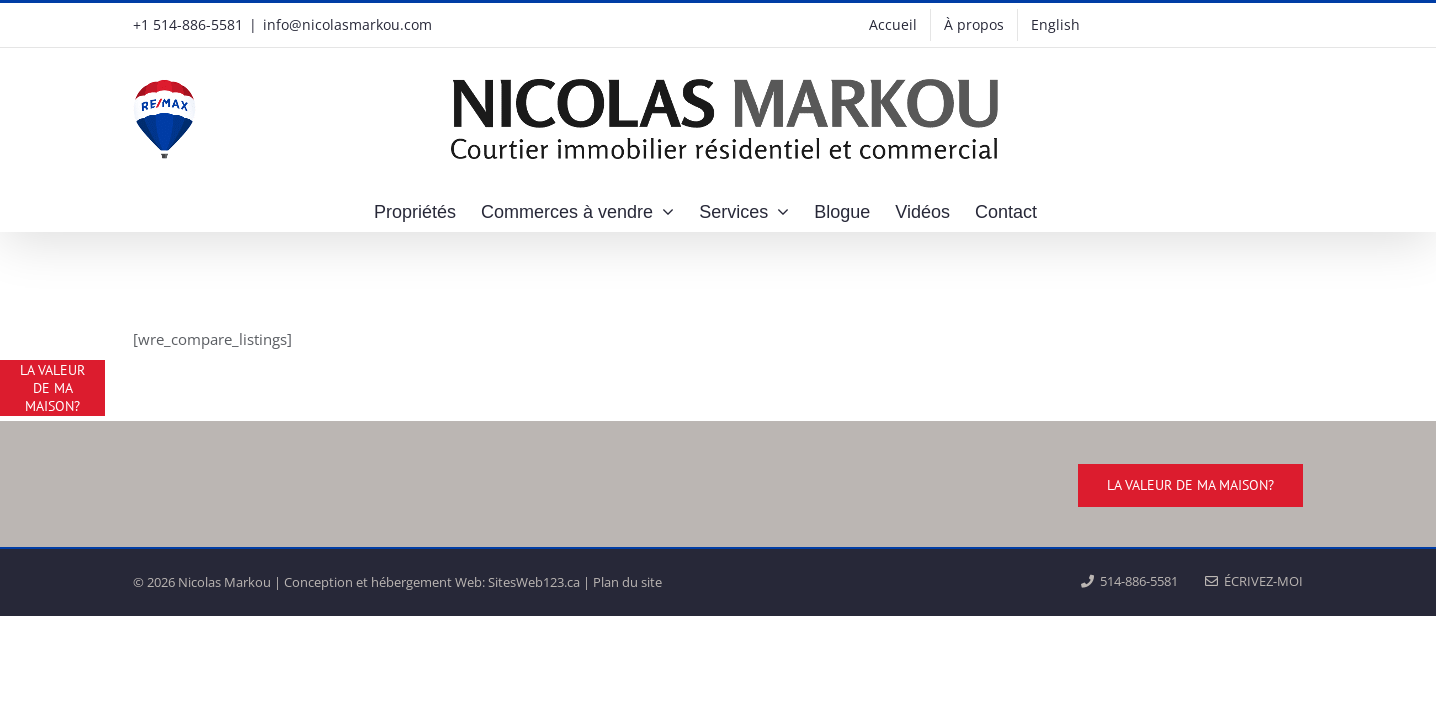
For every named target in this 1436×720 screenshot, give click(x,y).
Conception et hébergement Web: (384, 582)
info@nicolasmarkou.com (347, 24)
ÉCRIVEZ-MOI (1254, 581)
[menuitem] (1055, 25)
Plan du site (627, 582)
